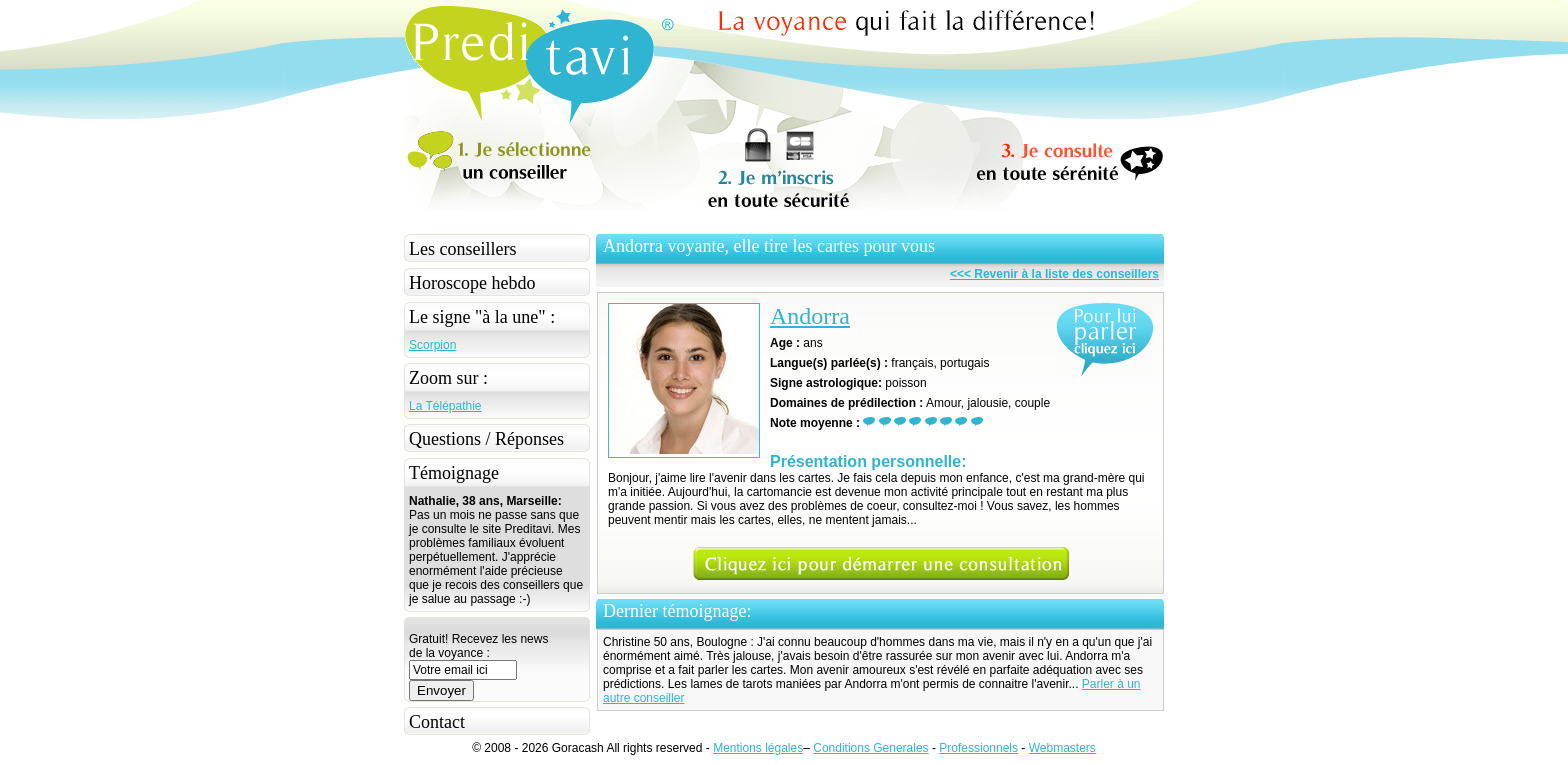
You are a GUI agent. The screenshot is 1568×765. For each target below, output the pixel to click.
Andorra (810, 316)
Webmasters (1062, 748)
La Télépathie (445, 406)
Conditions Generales (870, 748)
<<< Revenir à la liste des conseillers (1054, 274)
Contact (437, 722)
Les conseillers (462, 249)
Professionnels (978, 748)
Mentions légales (758, 748)
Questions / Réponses (486, 439)
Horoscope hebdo (472, 283)
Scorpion (432, 345)
